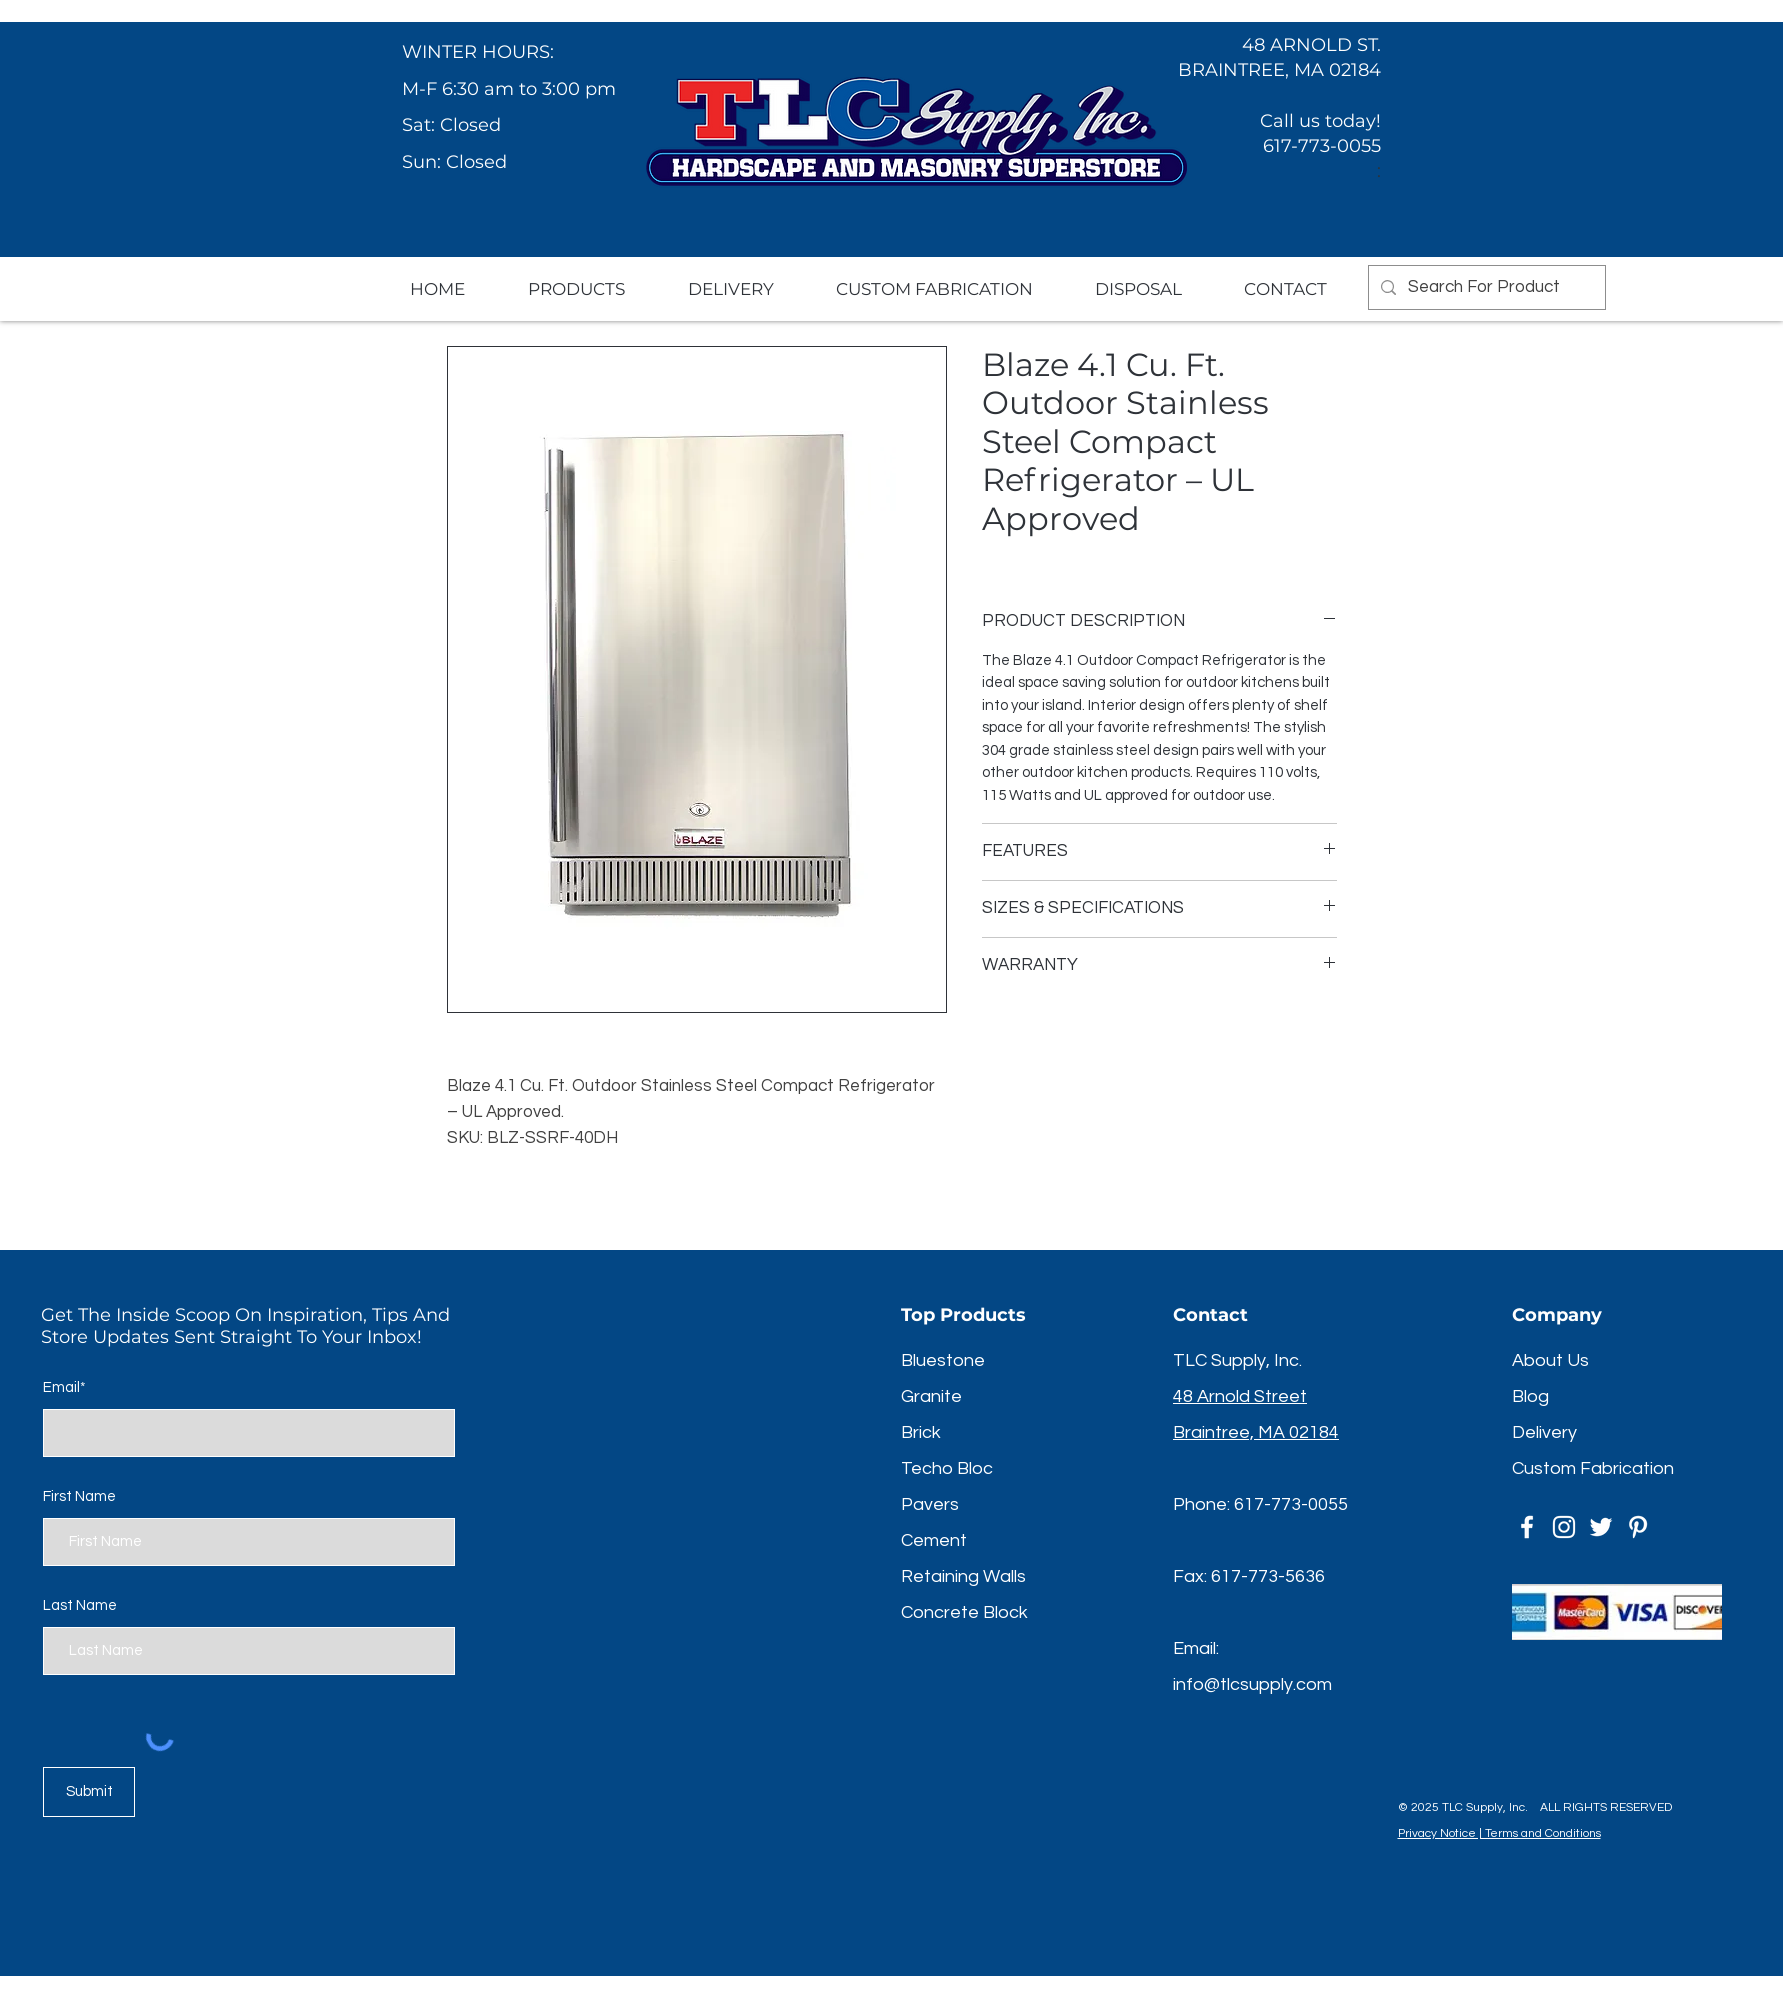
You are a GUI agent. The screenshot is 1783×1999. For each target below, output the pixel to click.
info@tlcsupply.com (1252, 1684)
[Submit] (89, 1792)
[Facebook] (1527, 1527)
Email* (64, 1387)
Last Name (80, 1605)
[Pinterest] (1638, 1527)
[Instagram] (1564, 1527)
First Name (79, 1496)
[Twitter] (1601, 1527)
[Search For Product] (1485, 287)
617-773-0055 (1291, 1504)
